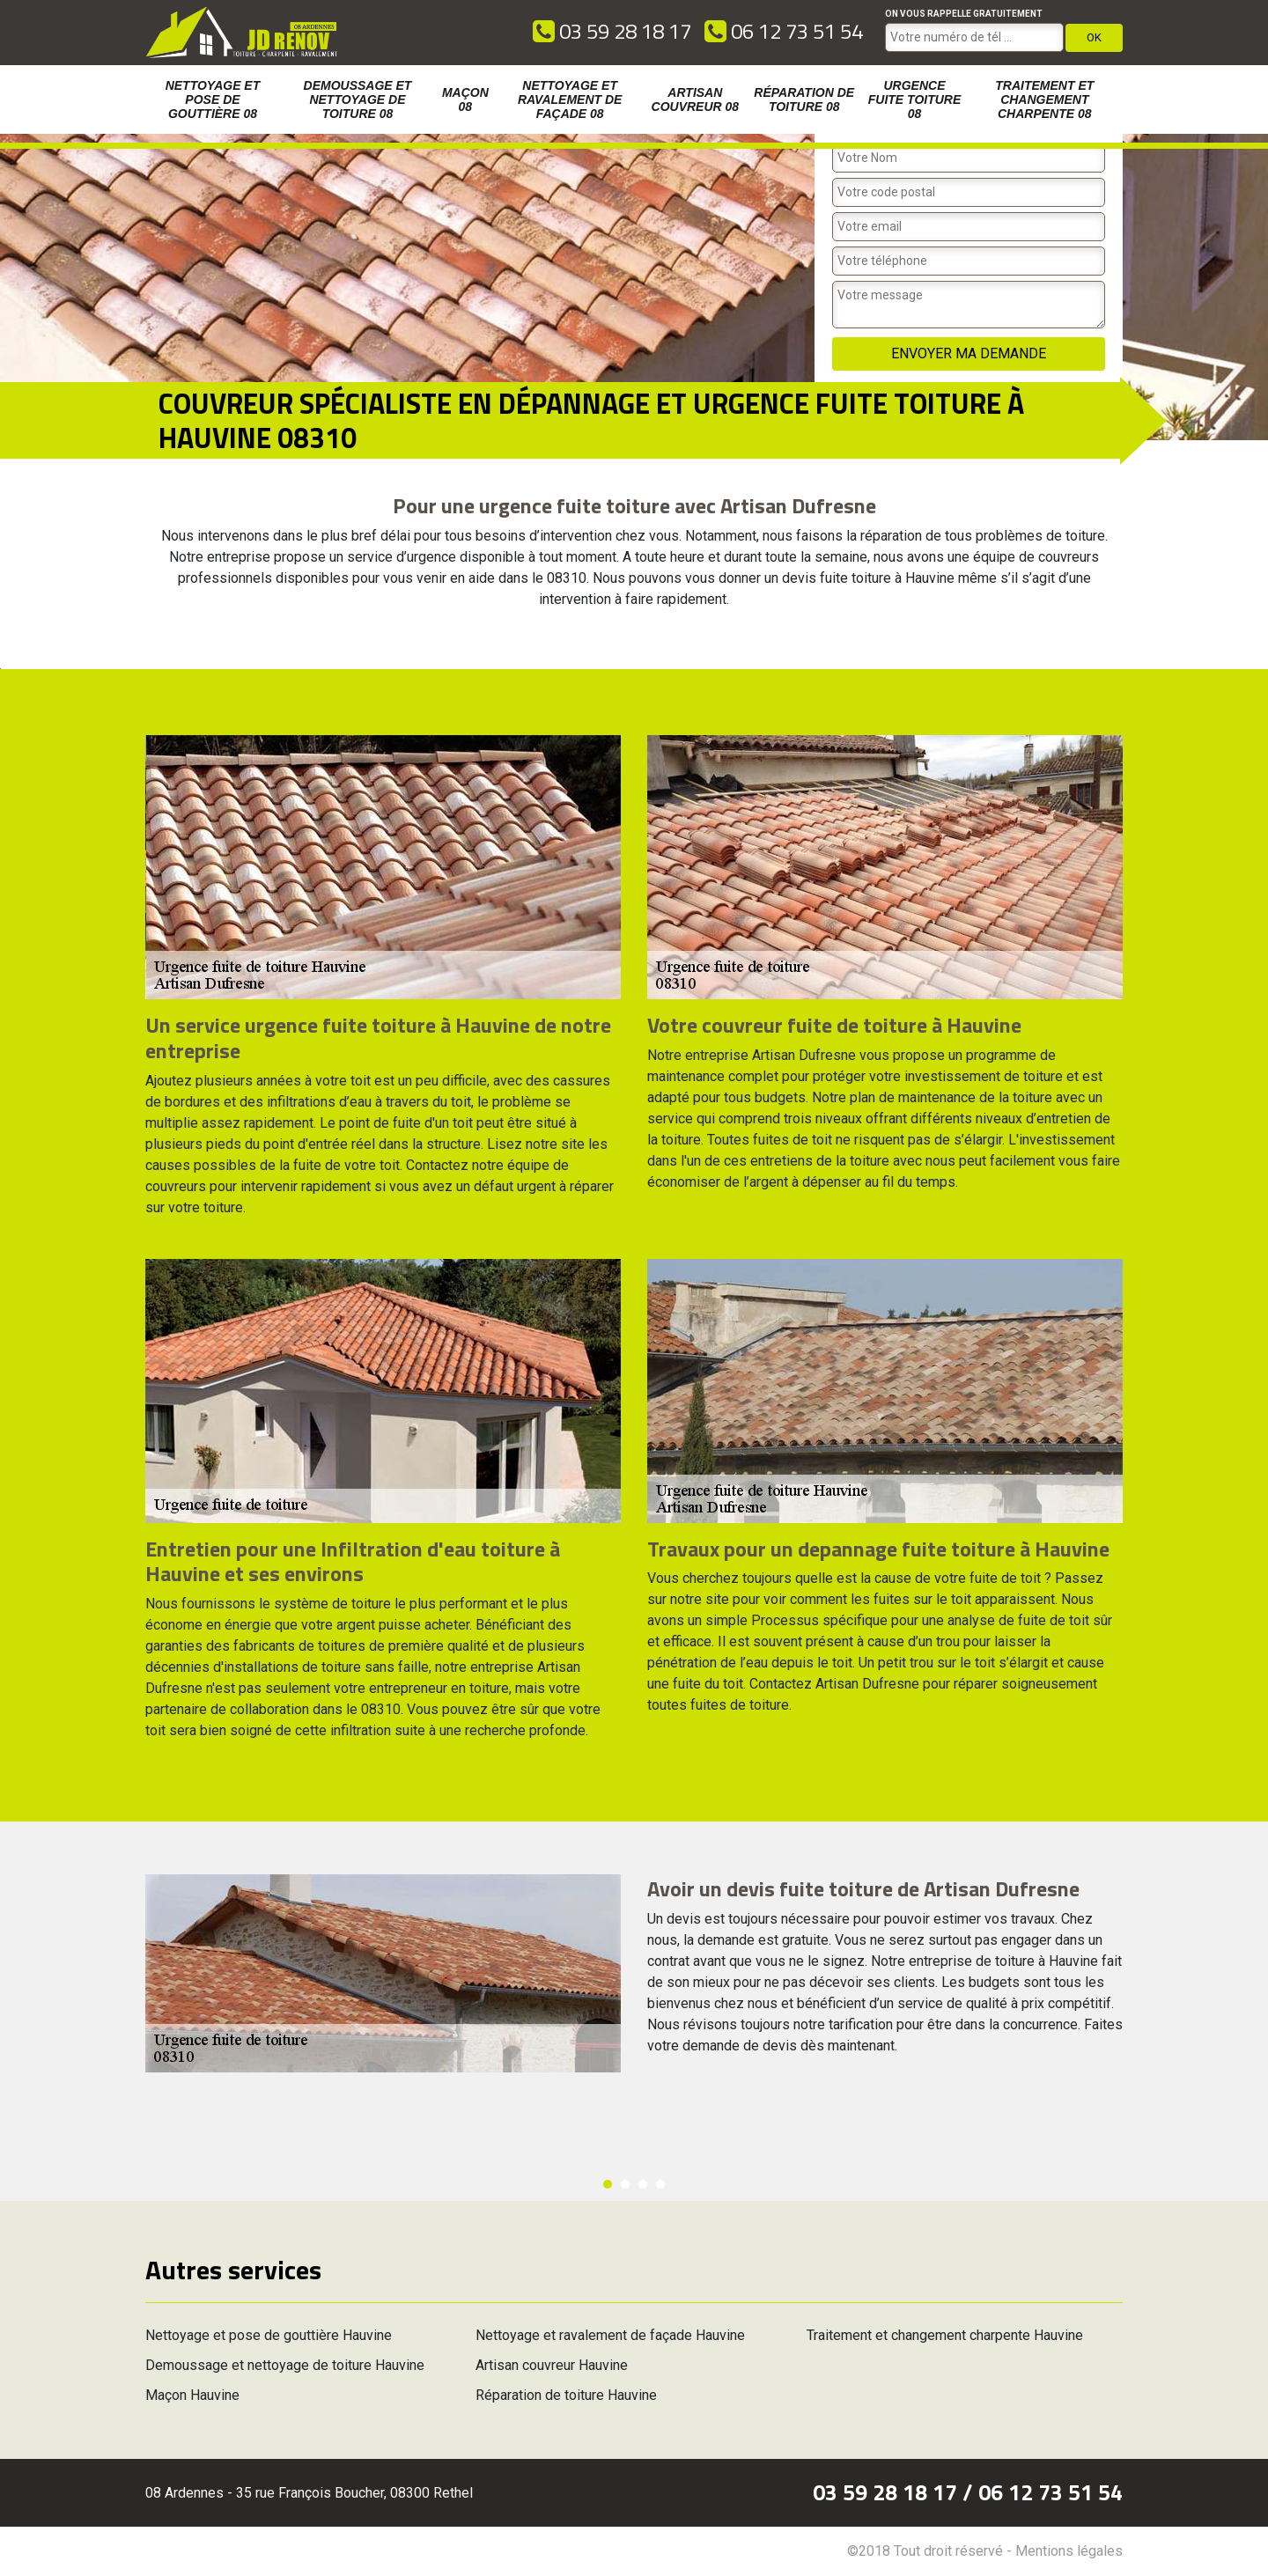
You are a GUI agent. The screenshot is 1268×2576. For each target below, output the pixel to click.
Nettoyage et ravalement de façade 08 (570, 99)
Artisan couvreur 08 (696, 99)
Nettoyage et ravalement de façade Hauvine (610, 2335)
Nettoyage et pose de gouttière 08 (213, 99)
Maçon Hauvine (192, 2395)
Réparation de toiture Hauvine (566, 2395)
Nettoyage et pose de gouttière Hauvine (268, 2335)
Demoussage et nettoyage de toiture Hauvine (284, 2365)
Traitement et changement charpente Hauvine (945, 2335)
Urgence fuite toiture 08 (915, 99)
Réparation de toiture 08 (804, 99)
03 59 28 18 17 (612, 31)
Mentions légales (1069, 2551)
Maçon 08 (465, 99)
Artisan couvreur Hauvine (552, 2365)
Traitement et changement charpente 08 (1044, 99)
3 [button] (642, 2184)
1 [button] (607, 2184)
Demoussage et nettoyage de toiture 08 (358, 99)
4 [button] (660, 2184)
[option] (0, 668)
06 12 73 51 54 (783, 31)
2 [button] (625, 2184)
